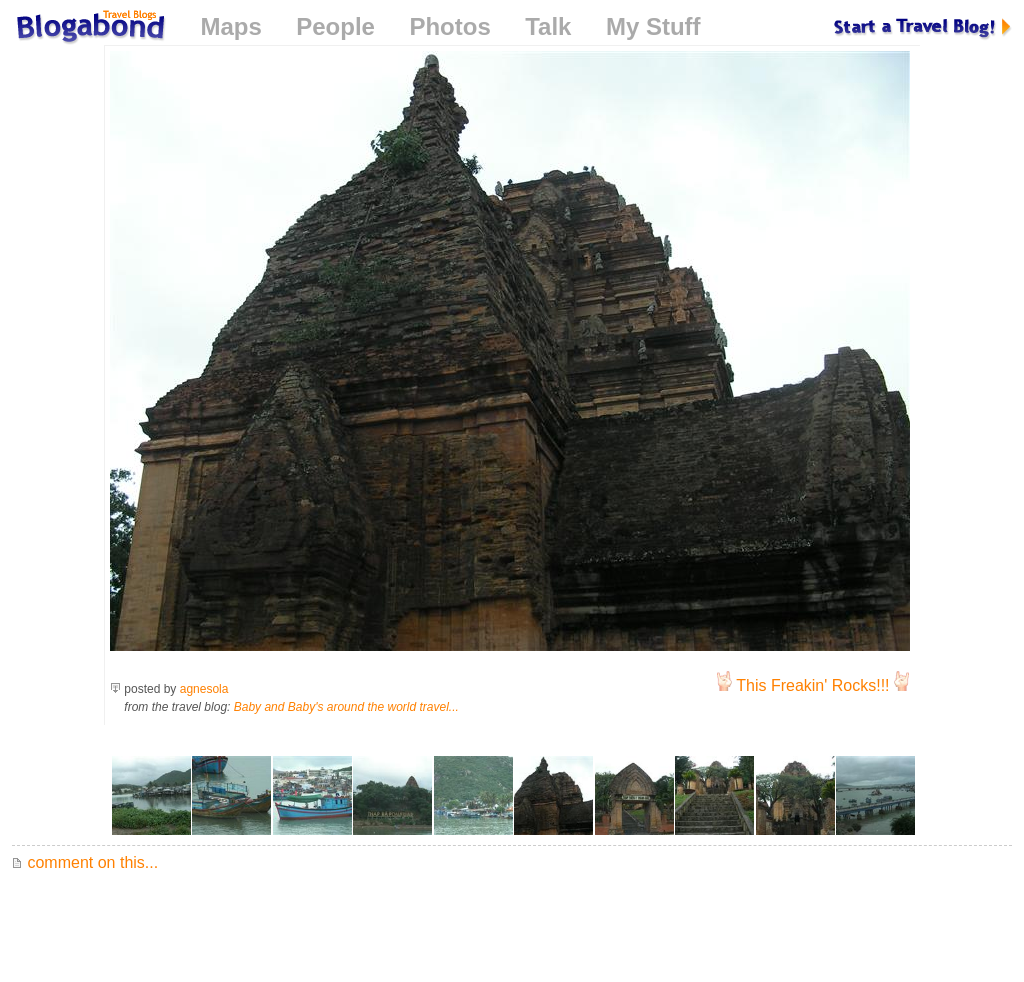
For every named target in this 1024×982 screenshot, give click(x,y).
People (335, 26)
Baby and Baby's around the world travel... (346, 707)
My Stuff (653, 26)
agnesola (204, 689)
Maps (230, 26)
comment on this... (85, 862)
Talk (548, 26)
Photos (449, 26)
